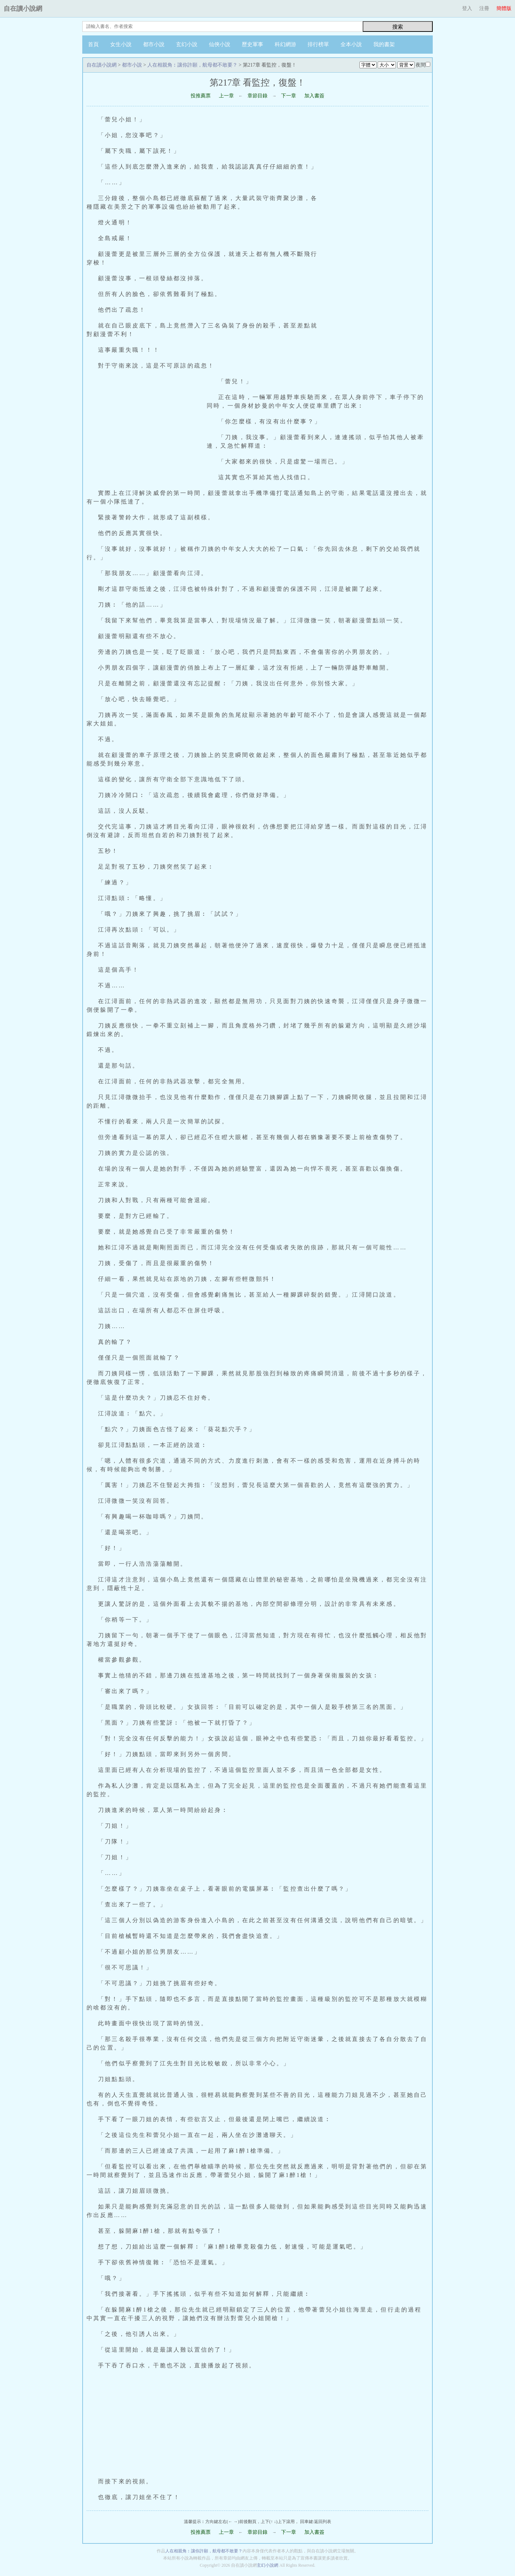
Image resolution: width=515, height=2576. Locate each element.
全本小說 (351, 44)
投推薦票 (201, 95)
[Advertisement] (378, 250)
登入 (467, 8)
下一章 (288, 95)
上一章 (226, 95)
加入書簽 (314, 95)
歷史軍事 (252, 44)
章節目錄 (257, 95)
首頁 (93, 44)
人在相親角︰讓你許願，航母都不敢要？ (192, 65)
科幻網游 (285, 44)
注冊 (484, 8)
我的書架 (384, 44)
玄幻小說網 (267, 2565)
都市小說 (154, 44)
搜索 (397, 27)
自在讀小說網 (23, 8)
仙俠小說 (219, 44)
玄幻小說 (186, 44)
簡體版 (503, 8)
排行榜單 (318, 44)
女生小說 (121, 44)
